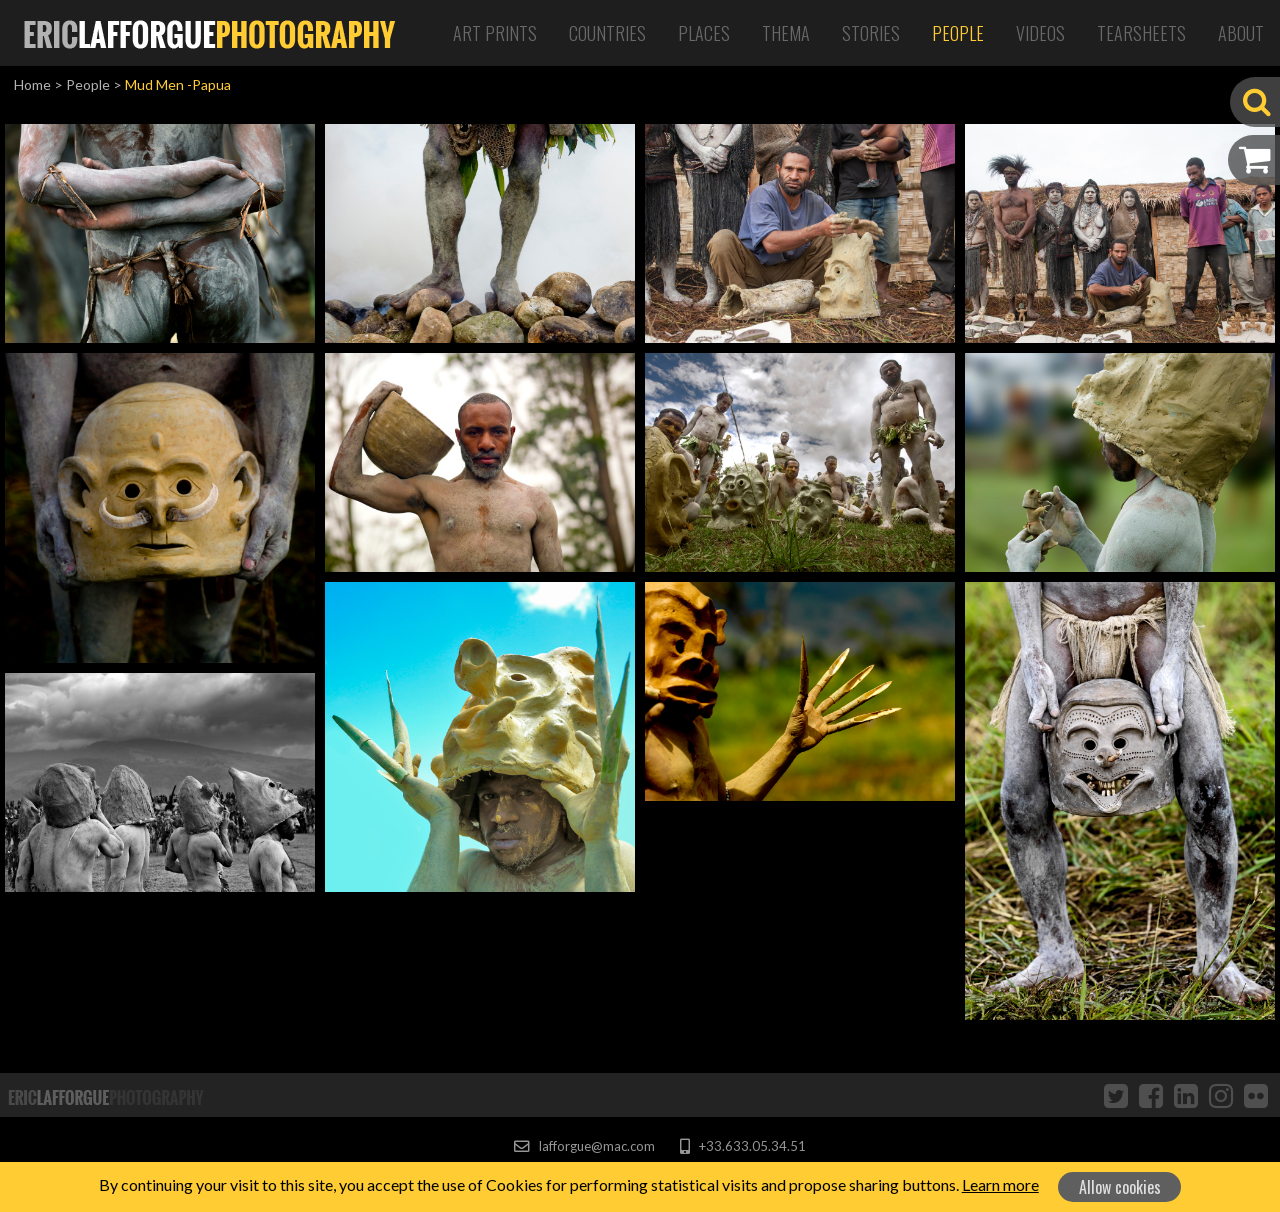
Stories (871, 33)
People (958, 33)
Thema (786, 33)
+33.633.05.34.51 (742, 1146)
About (1241, 33)
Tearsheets (1141, 33)
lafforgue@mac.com (584, 1146)
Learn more (1000, 1184)
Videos (1040, 33)
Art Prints (495, 33)
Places (704, 33)
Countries (607, 33)
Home (32, 84)
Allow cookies (1120, 1187)
